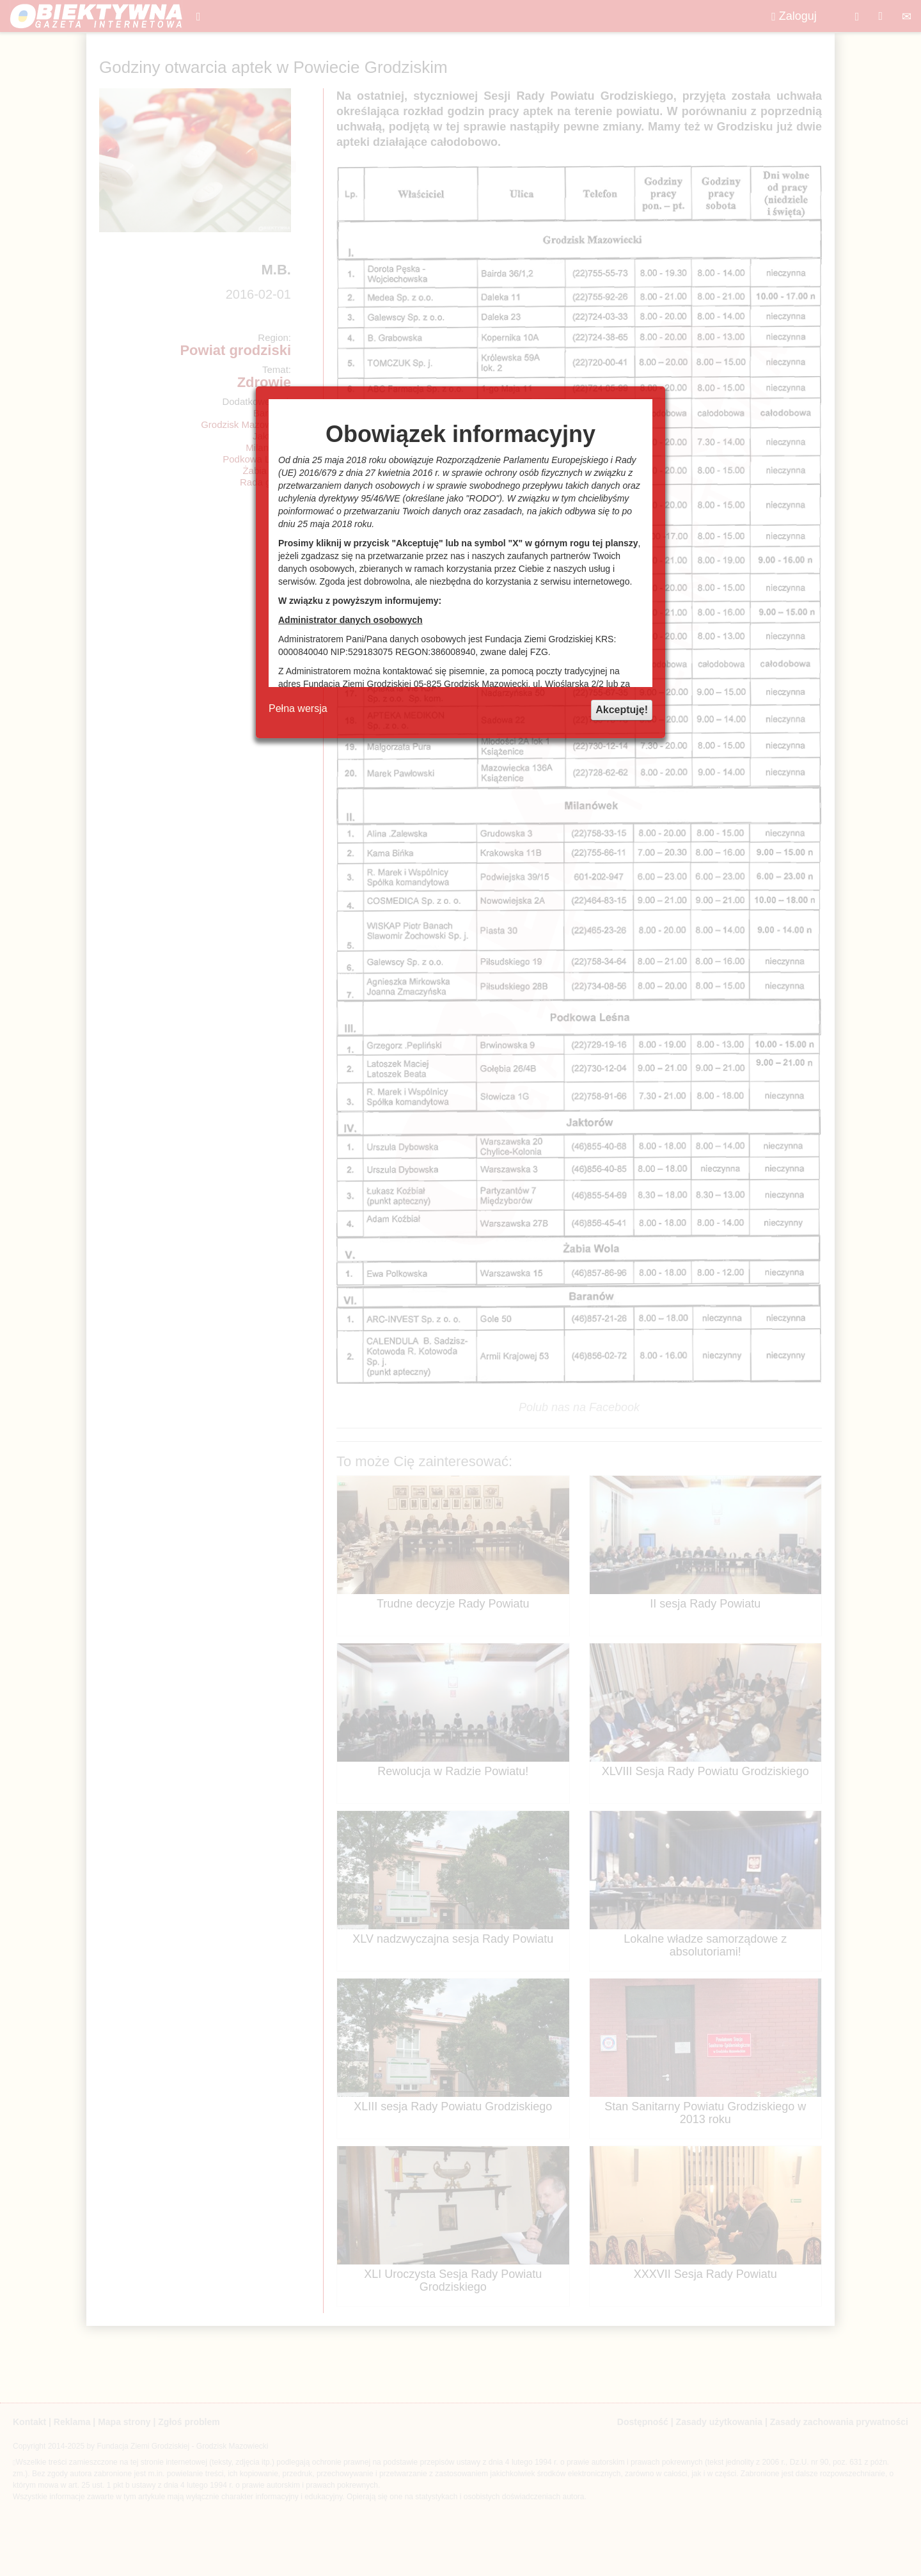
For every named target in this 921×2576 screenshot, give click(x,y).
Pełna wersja (298, 708)
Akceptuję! (621, 709)
